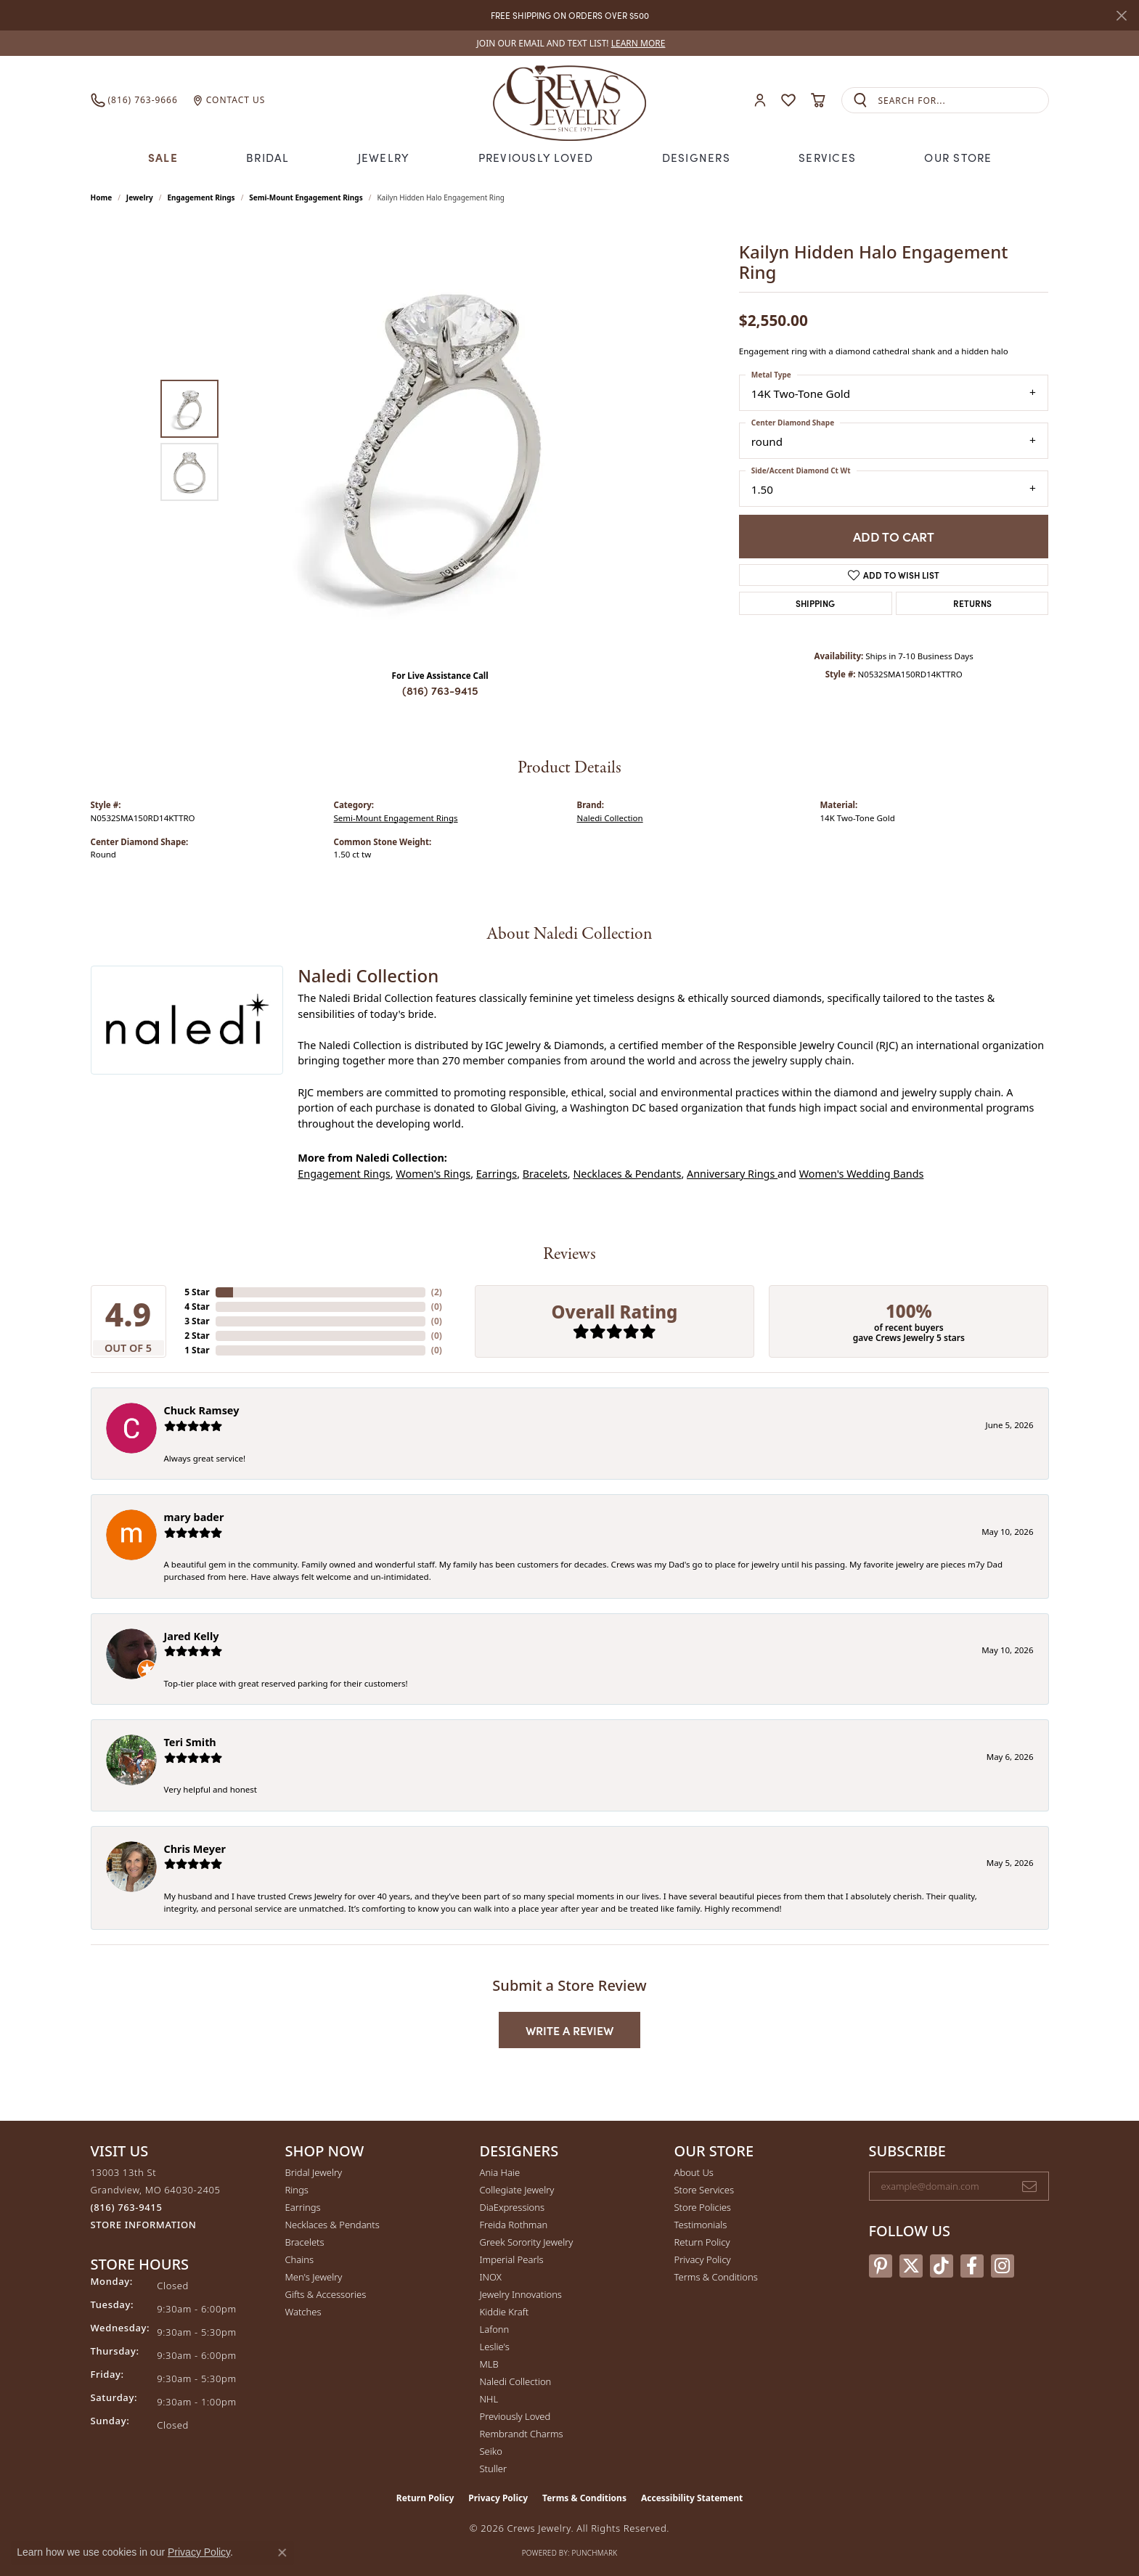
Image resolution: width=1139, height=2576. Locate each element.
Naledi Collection (610, 817)
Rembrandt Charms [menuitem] (521, 2433)
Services (825, 157)
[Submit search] (860, 100)
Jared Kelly (191, 1635)
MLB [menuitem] (489, 2364)
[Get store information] (144, 2225)
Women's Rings (433, 1174)
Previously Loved (536, 157)
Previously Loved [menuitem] (515, 2416)
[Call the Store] (127, 2207)
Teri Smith (190, 1742)
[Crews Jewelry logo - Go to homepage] (569, 100)
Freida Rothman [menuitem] (514, 2224)
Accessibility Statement (692, 2498)
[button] (760, 100)
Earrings (496, 1174)
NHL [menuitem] (489, 2398)
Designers (694, 157)
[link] (570, 43)
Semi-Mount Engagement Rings (305, 197)
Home (102, 197)
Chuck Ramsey (202, 1410)
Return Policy (702, 2242)
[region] (443, 440)
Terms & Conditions (716, 2276)
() (436, 1292)
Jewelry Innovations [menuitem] (521, 2294)
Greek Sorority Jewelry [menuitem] (526, 2242)
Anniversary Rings (732, 1174)
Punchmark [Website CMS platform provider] (595, 2553)
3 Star (196, 1321)
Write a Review (569, 2030)
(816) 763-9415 (440, 690)
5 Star (196, 1292)
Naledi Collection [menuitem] (516, 2381)
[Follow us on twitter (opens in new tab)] (911, 2266)
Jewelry (385, 157)
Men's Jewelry (314, 2276)
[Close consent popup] (282, 2552)
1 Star (196, 1350)
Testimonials (700, 2224)
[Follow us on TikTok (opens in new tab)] (941, 2266)
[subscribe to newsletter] (1029, 2186)
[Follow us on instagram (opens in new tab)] (1002, 2266)
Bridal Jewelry (314, 2172)
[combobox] (963, 100)
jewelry (139, 197)
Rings (297, 2189)
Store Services (704, 2189)
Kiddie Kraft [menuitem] (504, 2311)
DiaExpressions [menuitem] (512, 2207)
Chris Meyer (195, 1848)
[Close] (1121, 16)
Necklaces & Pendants (627, 1174)
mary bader (194, 1517)
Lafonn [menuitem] (495, 2329)
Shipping (815, 602)
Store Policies (702, 2207)
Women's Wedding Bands (861, 1174)
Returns (972, 602)
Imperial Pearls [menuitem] (512, 2259)
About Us (694, 2172)
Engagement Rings (200, 197)
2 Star (196, 1335)
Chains (299, 2259)
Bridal (270, 157)
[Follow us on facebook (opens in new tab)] (972, 2266)
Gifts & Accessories (326, 2294)
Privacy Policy (702, 2259)
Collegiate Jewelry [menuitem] (517, 2189)
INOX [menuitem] (491, 2276)
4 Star (196, 1306)
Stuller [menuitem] (493, 2468)
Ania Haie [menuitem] (500, 2172)
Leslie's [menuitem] (495, 2346)
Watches (303, 2311)
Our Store (956, 157)
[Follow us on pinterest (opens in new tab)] (880, 2266)
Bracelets (545, 1174)
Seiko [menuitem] (491, 2451)
